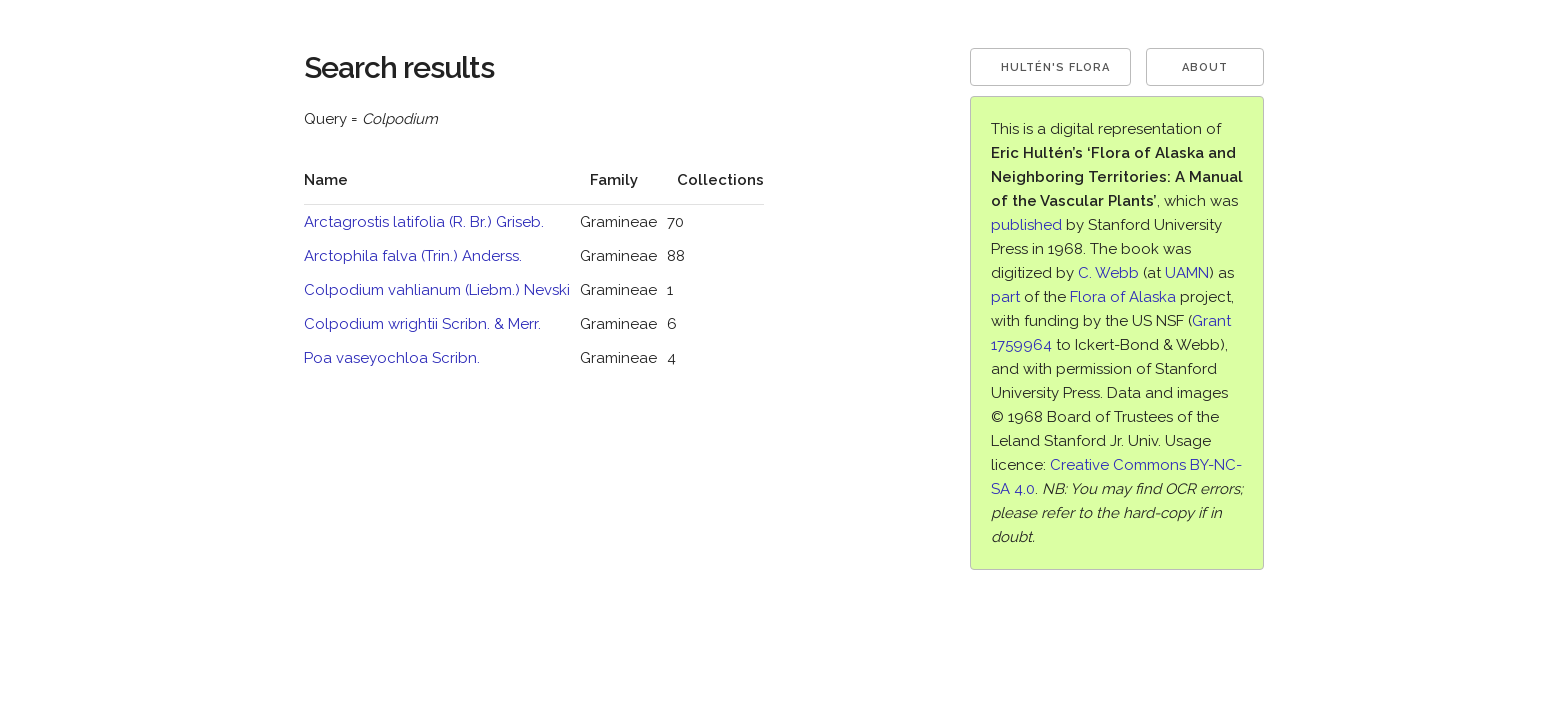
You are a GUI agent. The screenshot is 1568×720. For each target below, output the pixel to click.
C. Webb (1108, 273)
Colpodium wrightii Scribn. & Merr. (422, 324)
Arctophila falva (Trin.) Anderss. (413, 256)
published (1026, 225)
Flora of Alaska (1123, 297)
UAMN (1187, 273)
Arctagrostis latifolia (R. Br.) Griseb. (424, 222)
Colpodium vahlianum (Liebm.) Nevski (437, 290)
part (1005, 297)
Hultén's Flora (1055, 67)
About (1205, 67)
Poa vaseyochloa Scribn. (392, 358)
